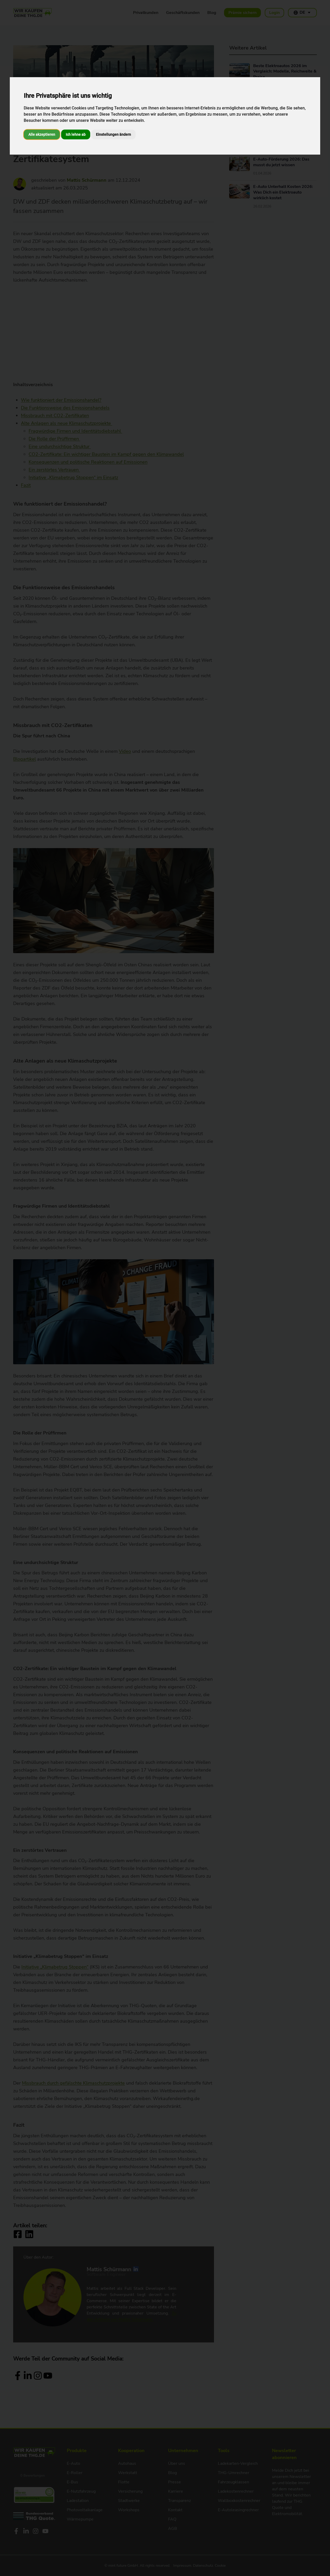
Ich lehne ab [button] (76, 134)
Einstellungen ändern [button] (113, 134)
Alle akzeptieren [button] (41, 134)
